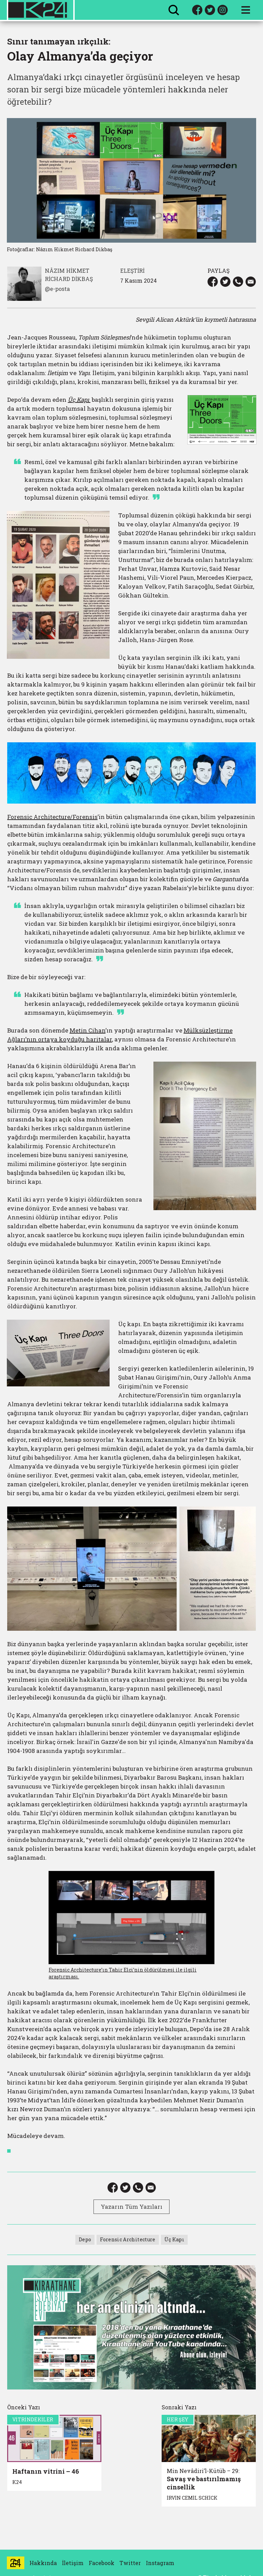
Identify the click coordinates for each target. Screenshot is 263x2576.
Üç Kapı (174, 2239)
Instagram (160, 2562)
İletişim (73, 2562)
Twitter (130, 2562)
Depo (85, 2239)
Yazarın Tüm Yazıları (131, 2206)
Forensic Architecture (127, 2239)
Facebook (101, 2562)
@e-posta (57, 288)
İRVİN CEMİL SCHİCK (192, 2498)
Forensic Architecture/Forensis (52, 817)
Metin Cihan (87, 1030)
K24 (17, 2482)
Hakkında (43, 2562)
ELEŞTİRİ (132, 270)
